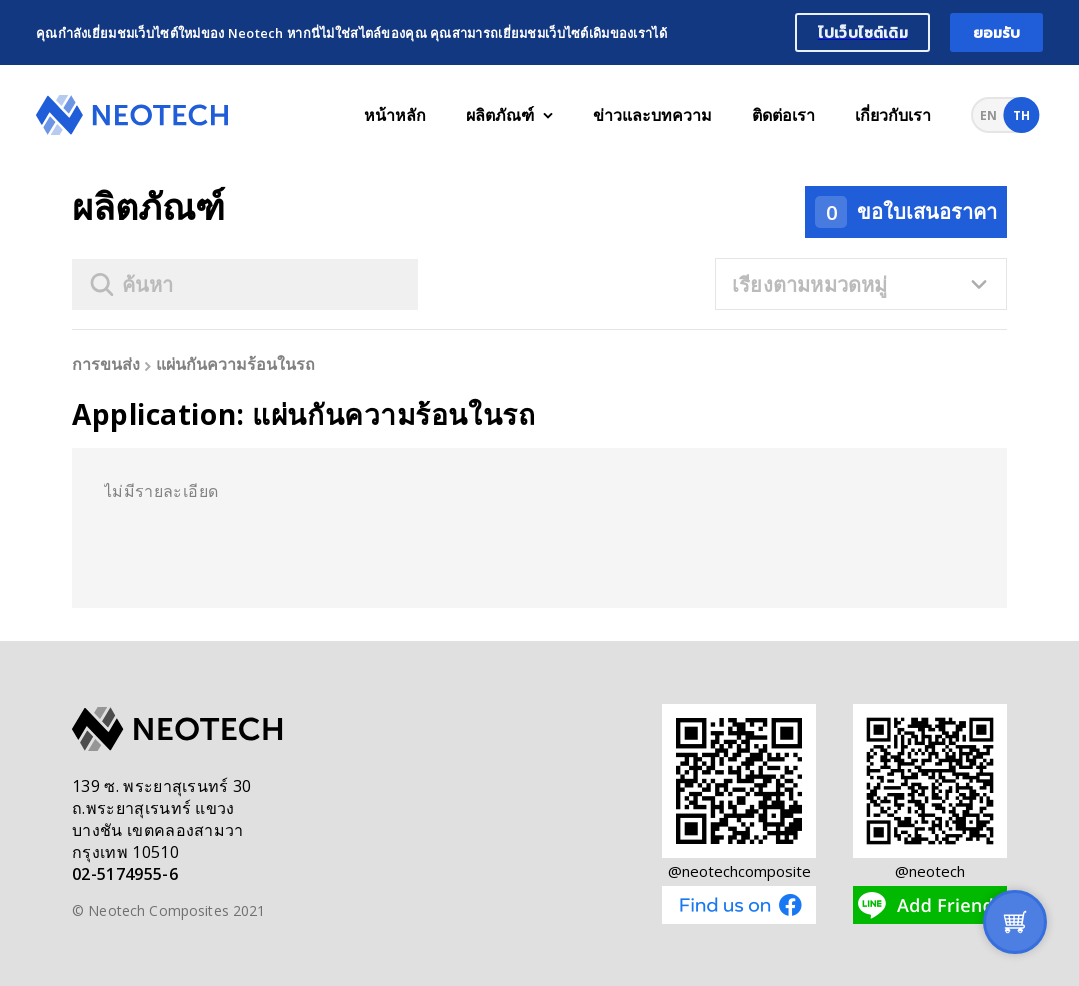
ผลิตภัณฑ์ (509, 115)
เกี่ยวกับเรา (893, 115)
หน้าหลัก (395, 115)
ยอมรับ (997, 32)
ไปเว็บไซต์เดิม (863, 32)
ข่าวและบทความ (652, 115)
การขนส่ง (106, 365)
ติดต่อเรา (783, 115)
